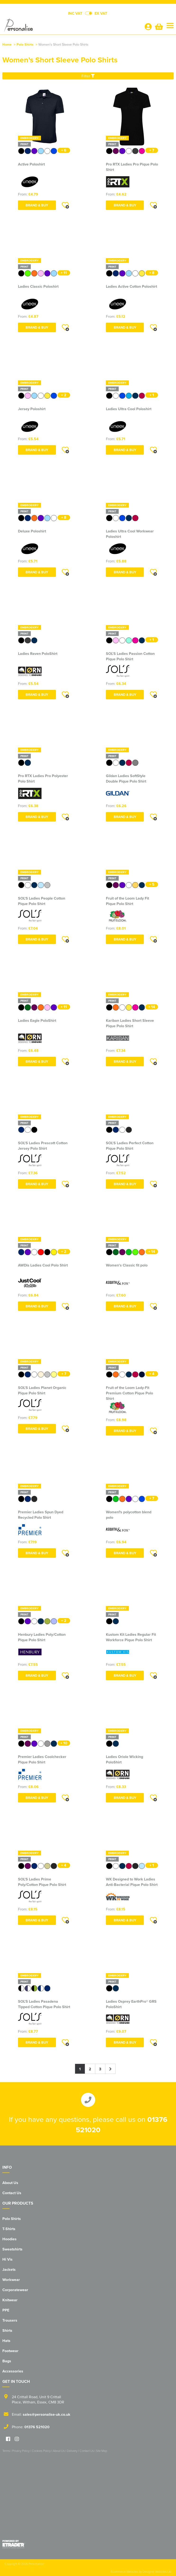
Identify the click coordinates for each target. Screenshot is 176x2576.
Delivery (72, 2451)
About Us (10, 2182)
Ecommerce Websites (124, 2571)
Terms (6, 2451)
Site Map (101, 2451)
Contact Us (11, 2193)
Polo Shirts (25, 44)
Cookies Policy (41, 2451)
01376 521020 (37, 2427)
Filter (88, 75)
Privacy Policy (21, 2451)
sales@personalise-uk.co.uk (46, 2414)
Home (7, 44)
